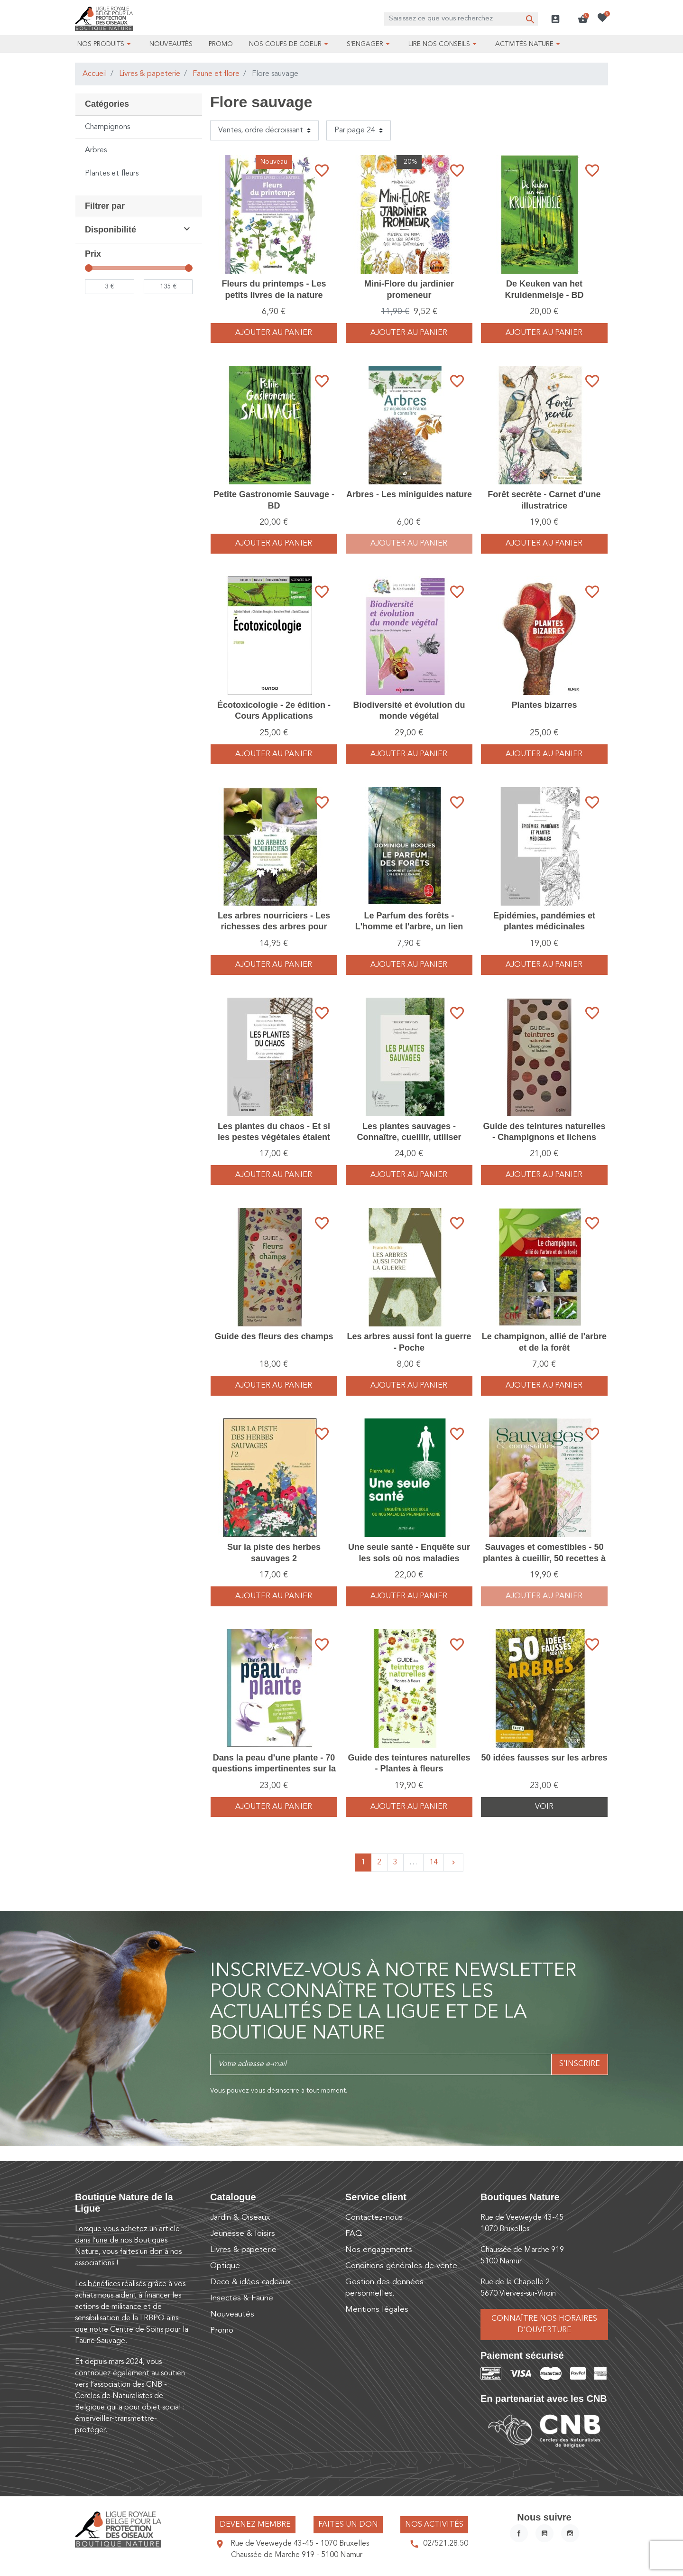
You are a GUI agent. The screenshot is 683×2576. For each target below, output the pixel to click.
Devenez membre (255, 2525)
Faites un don (348, 2525)
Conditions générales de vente (401, 2266)
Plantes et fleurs (111, 173)
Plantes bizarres (544, 705)
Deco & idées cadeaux (250, 2282)
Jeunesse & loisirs (242, 2234)
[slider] (88, 268)
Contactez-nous (374, 2218)
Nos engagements (378, 2250)
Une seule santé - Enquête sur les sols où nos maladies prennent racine (409, 1558)
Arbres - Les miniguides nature (409, 494)
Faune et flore (216, 74)
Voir (544, 1807)
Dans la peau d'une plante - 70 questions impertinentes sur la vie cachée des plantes (274, 1769)
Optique (225, 2266)
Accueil (95, 74)
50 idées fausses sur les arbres (544, 1757)
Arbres (96, 150)
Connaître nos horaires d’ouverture (544, 2324)
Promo (221, 2330)
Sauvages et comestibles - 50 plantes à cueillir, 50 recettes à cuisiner (544, 1558)
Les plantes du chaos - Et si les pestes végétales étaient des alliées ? (274, 1137)
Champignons (107, 127)
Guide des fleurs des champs (273, 1336)
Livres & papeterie (149, 74)
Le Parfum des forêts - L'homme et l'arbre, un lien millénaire (409, 927)
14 (433, 1862)
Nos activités (434, 2525)
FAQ (353, 2234)
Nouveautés (232, 2314)
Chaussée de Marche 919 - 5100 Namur (296, 2555)
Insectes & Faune (241, 2298)
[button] (583, 19)
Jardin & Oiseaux (240, 2218)
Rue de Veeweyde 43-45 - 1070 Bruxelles (300, 2544)
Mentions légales (376, 2310)
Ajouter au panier (273, 333)
